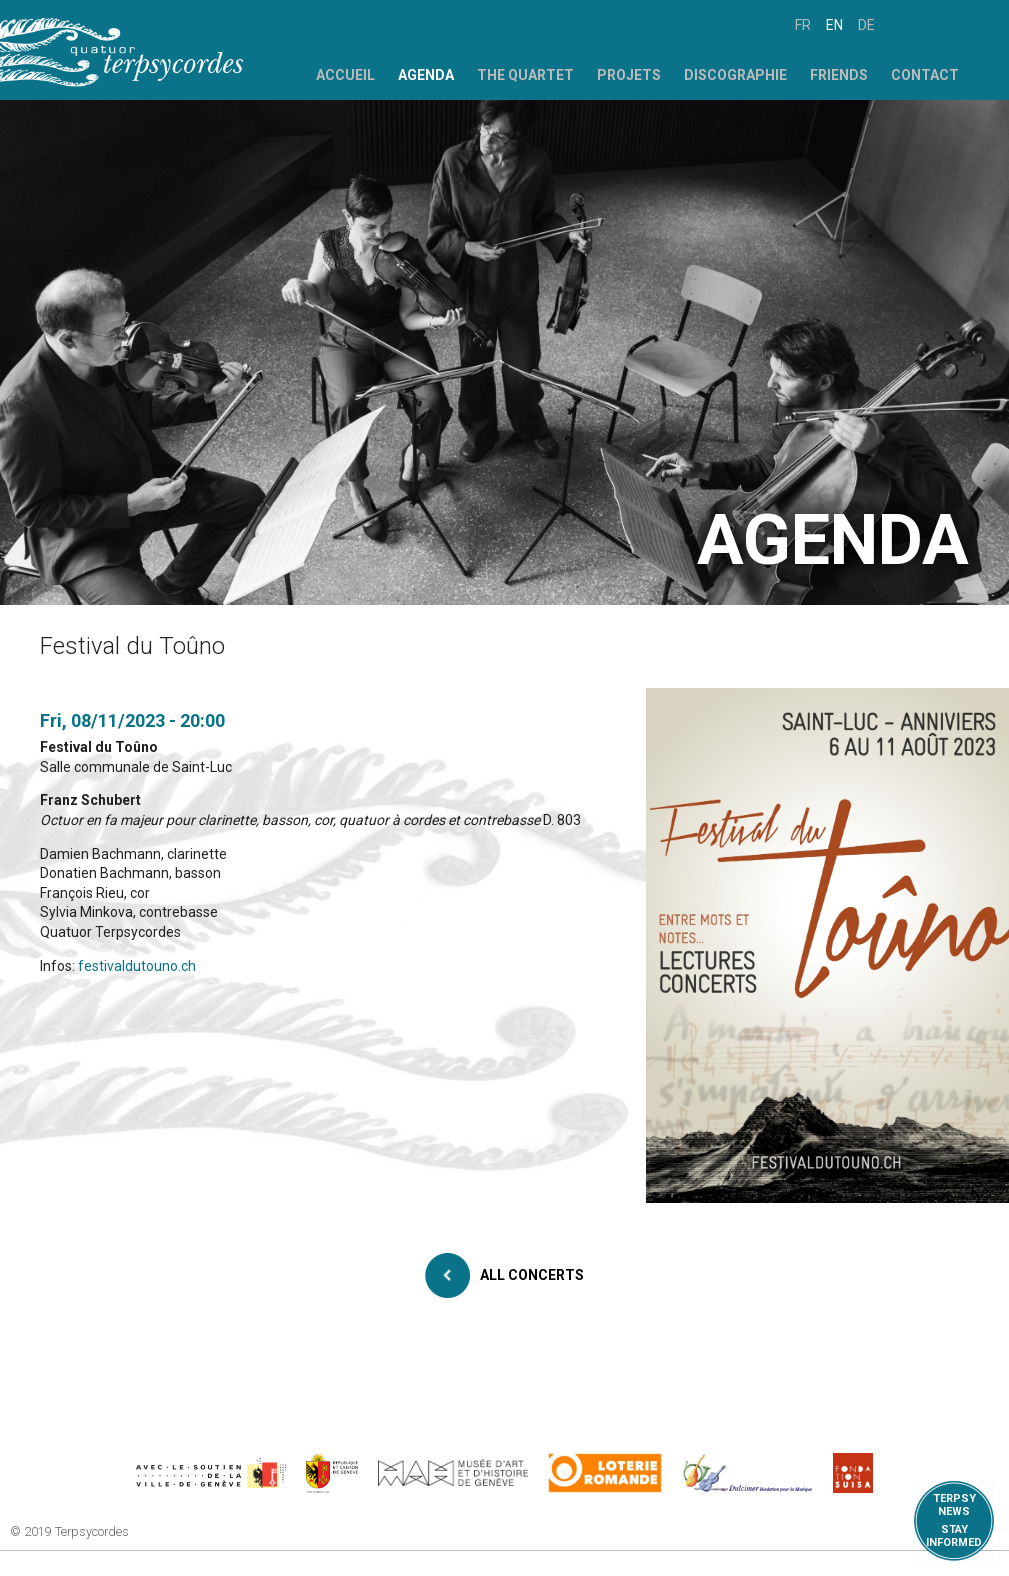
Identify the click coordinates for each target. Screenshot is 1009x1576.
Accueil (345, 75)
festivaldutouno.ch (137, 966)
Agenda (426, 75)
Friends (839, 75)
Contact (925, 75)
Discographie (735, 75)
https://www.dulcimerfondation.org (747, 1473)
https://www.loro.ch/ (605, 1473)
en (834, 25)
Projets (629, 75)
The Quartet (525, 75)
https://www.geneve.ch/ (211, 1473)
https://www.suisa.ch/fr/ (853, 1473)
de (866, 25)
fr (803, 25)
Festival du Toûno (99, 747)
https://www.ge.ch (332, 1473)
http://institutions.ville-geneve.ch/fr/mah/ (453, 1473)
